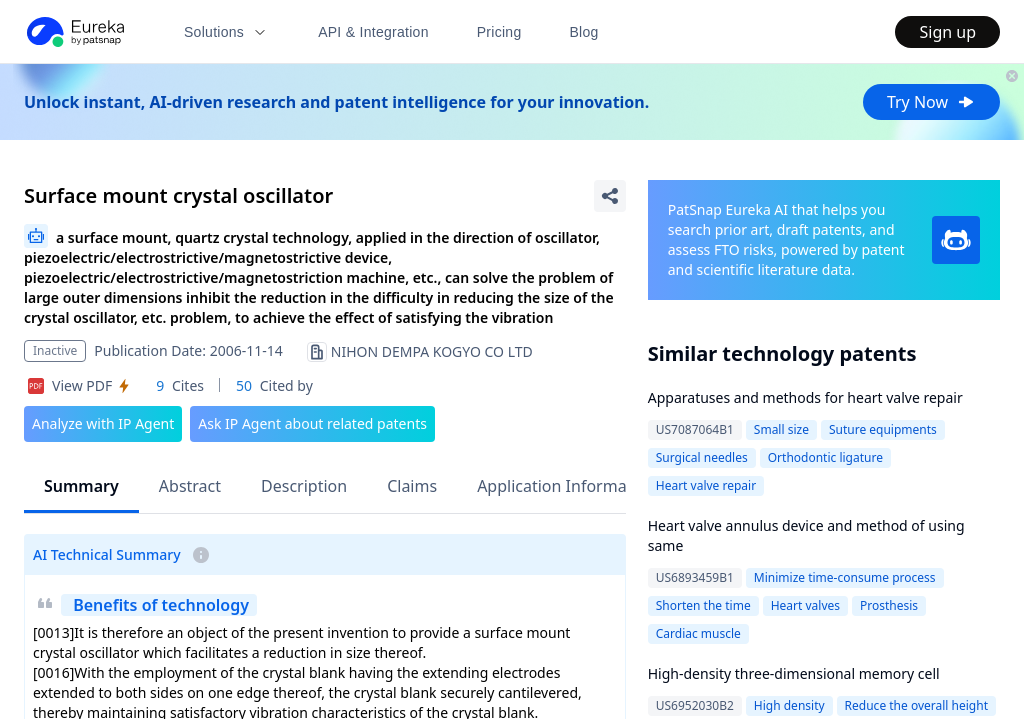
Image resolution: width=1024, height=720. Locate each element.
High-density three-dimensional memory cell (794, 673)
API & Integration (373, 32)
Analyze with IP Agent (103, 423)
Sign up (947, 32)
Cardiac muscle (698, 633)
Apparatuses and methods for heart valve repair (805, 397)
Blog (584, 32)
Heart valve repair (706, 485)
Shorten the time (703, 605)
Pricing (499, 32)
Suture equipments (883, 429)
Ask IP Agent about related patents (312, 423)
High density (789, 705)
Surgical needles (702, 457)
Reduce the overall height (916, 705)
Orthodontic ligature (825, 457)
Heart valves (805, 605)
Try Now (931, 102)
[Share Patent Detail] (610, 196)
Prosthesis (889, 605)
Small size (781, 429)
